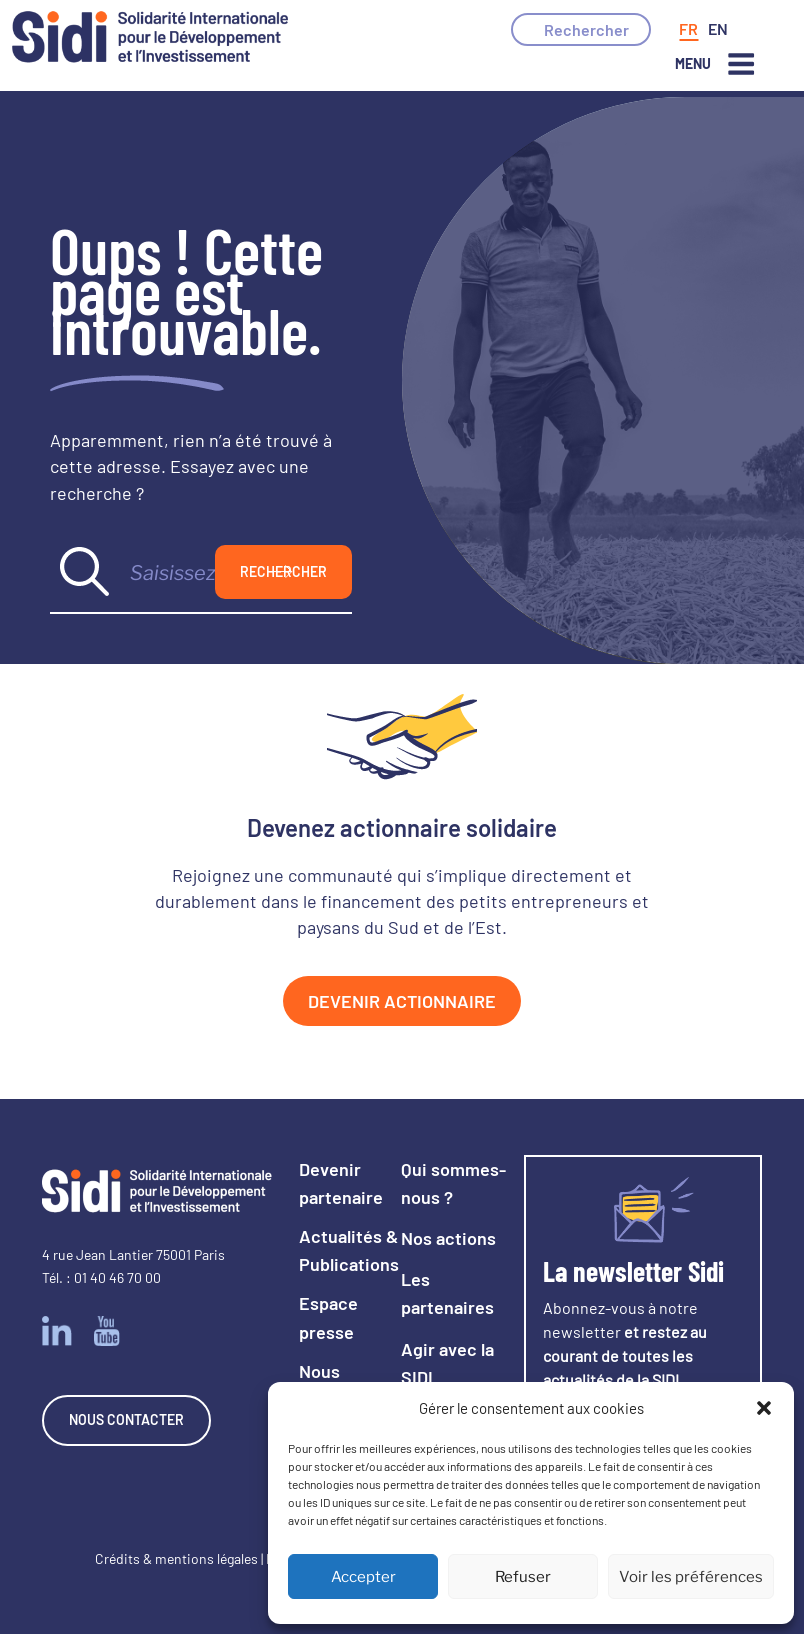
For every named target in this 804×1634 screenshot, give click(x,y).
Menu (715, 64)
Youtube (107, 1331)
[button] (764, 1408)
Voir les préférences (691, 1577)
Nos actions (448, 1238)
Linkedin (57, 1331)
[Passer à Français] (688, 29)
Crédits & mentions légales (176, 1558)
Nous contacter (126, 1419)
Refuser (523, 1577)
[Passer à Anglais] (718, 29)
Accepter (363, 1577)
